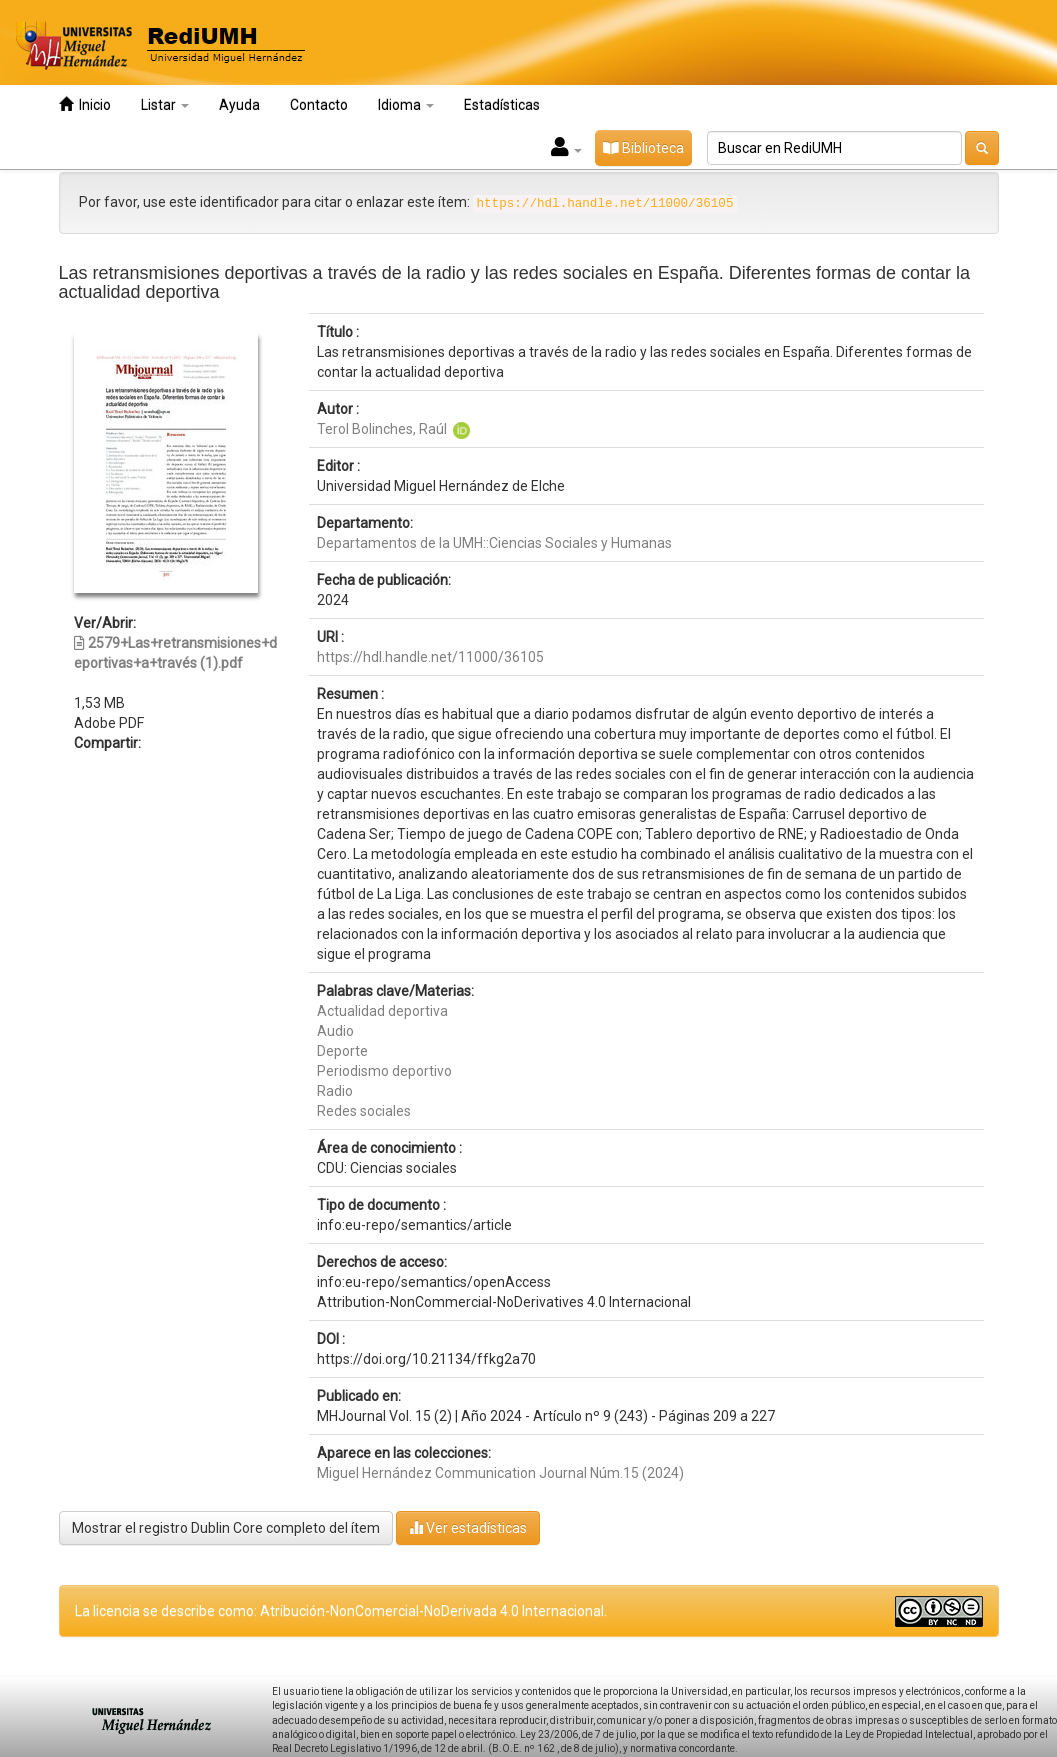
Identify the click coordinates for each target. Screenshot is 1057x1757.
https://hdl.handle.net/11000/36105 (430, 657)
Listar (165, 105)
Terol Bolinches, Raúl (382, 429)
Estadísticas (502, 105)
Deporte (342, 1051)
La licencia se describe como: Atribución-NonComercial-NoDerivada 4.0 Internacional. (341, 1611)
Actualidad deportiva (382, 1011)
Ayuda (239, 105)
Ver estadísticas (468, 1527)
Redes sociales (364, 1111)
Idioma (406, 105)
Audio (335, 1031)
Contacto (319, 105)
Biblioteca (643, 148)
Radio (335, 1091)
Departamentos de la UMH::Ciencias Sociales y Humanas (494, 543)
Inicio (85, 104)
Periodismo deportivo (384, 1071)
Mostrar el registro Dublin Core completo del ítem (226, 1528)
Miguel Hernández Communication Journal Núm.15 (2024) (500, 1473)
